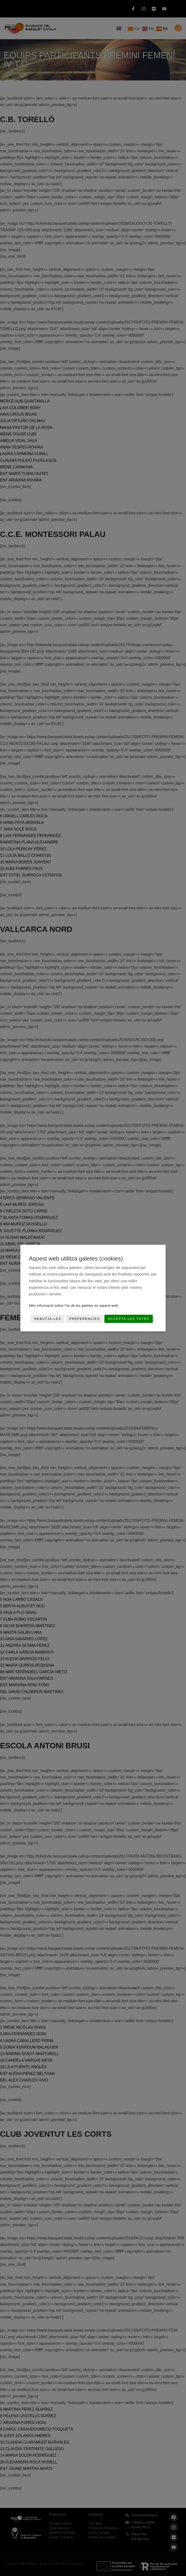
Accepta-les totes (128, 1319)
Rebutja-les (47, 1319)
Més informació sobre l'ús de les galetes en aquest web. (74, 1305)
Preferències (85, 1319)
